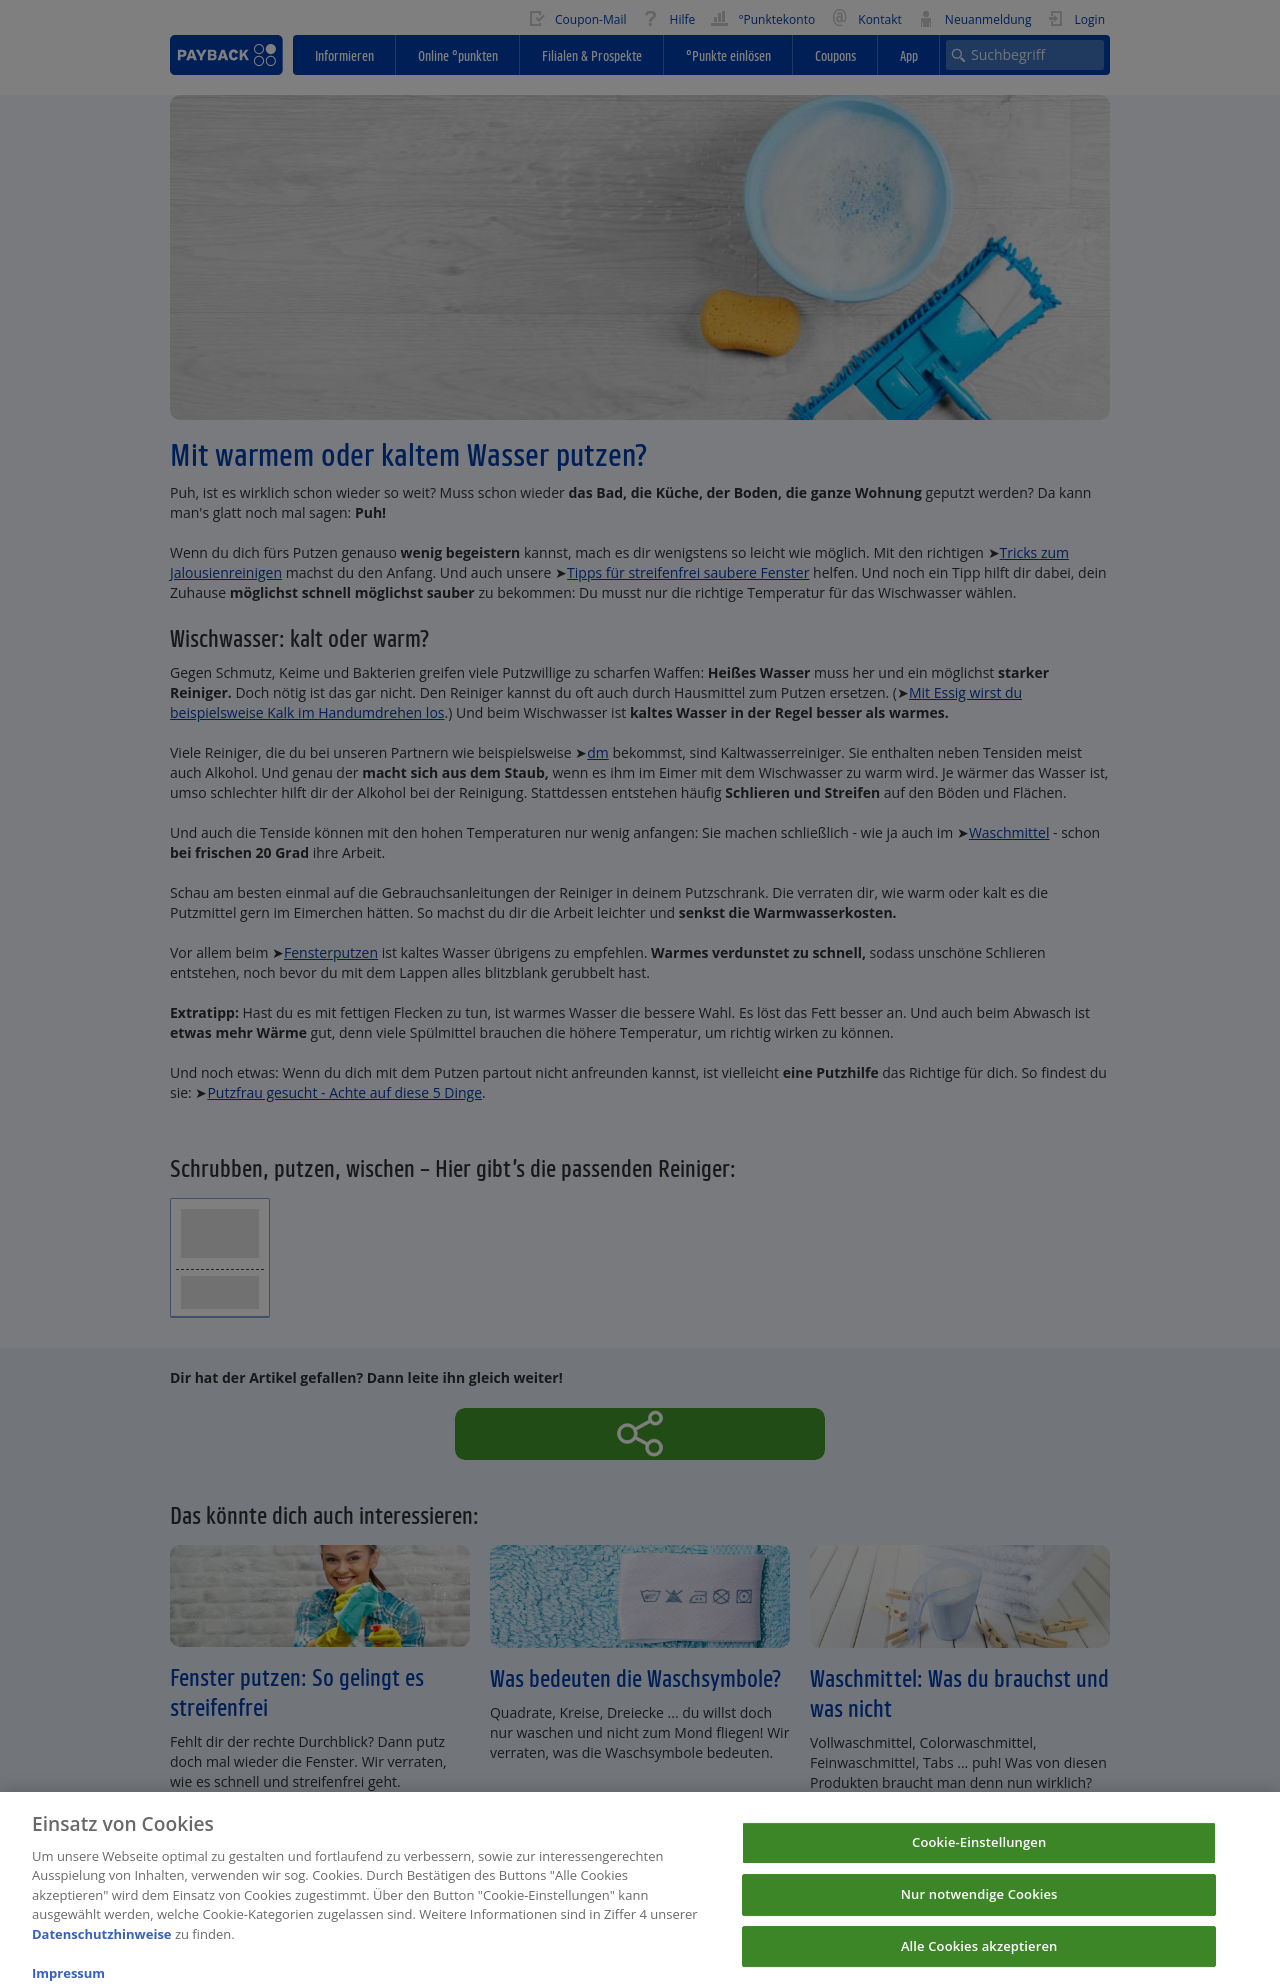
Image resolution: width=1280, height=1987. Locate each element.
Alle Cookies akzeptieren (979, 1954)
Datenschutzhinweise (102, 1942)
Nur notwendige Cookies (979, 1902)
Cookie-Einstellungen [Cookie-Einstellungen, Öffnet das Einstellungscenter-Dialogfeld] (979, 1850)
